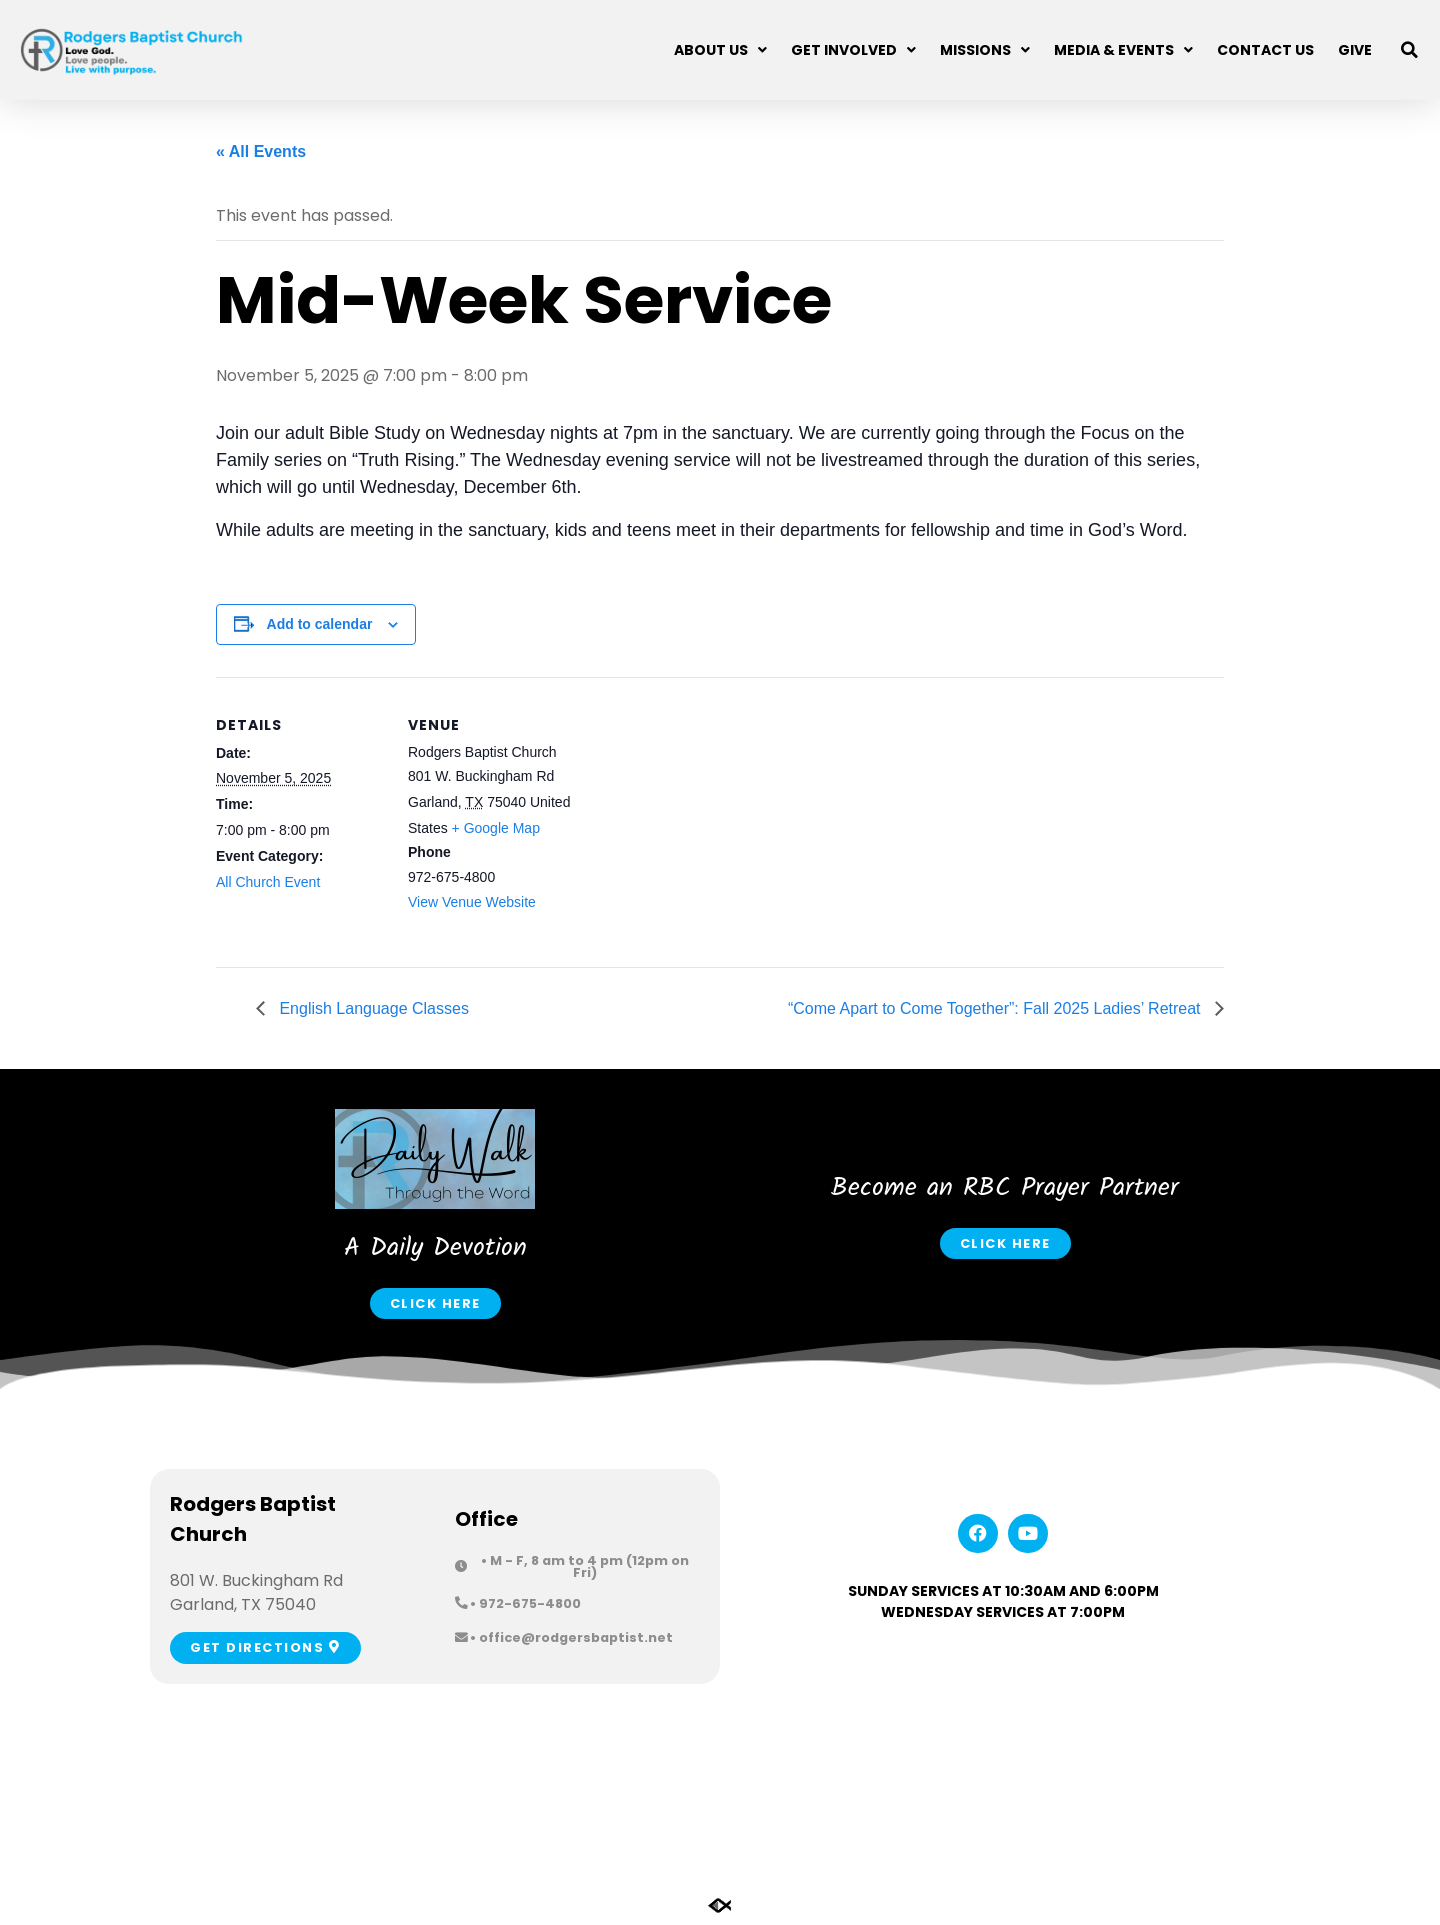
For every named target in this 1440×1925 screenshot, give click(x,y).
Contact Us (1265, 50)
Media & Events (1123, 50)
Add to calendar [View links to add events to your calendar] (320, 624)
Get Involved (853, 50)
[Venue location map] (705, 815)
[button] (1410, 50)
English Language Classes (372, 1008)
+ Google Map (496, 828)
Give (1355, 50)
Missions (985, 50)
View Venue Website (472, 902)
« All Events (261, 151)
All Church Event (268, 882)
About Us (720, 50)
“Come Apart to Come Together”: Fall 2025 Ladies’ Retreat (996, 1008)
